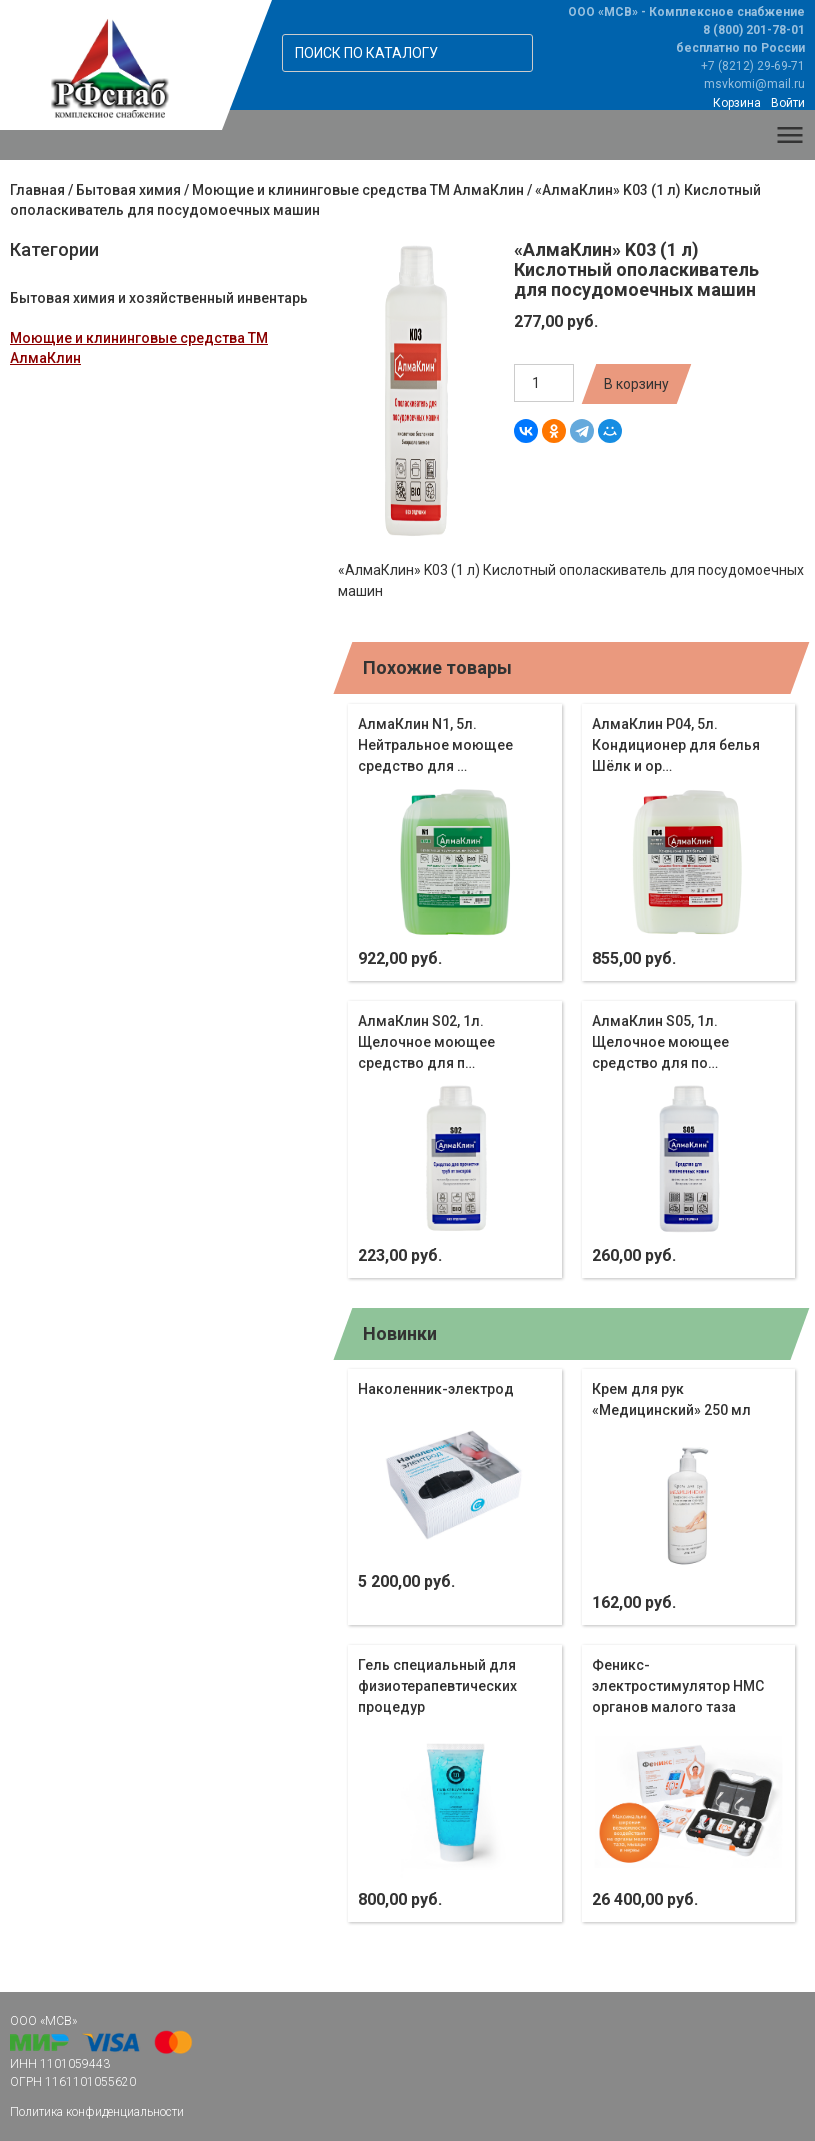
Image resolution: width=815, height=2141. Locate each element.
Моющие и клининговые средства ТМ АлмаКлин (358, 190)
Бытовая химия (128, 190)
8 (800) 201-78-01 (754, 30)
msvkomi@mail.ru (754, 84)
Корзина (737, 103)
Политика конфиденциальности (97, 2112)
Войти (788, 103)
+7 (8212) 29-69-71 (753, 66)
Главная (37, 190)
